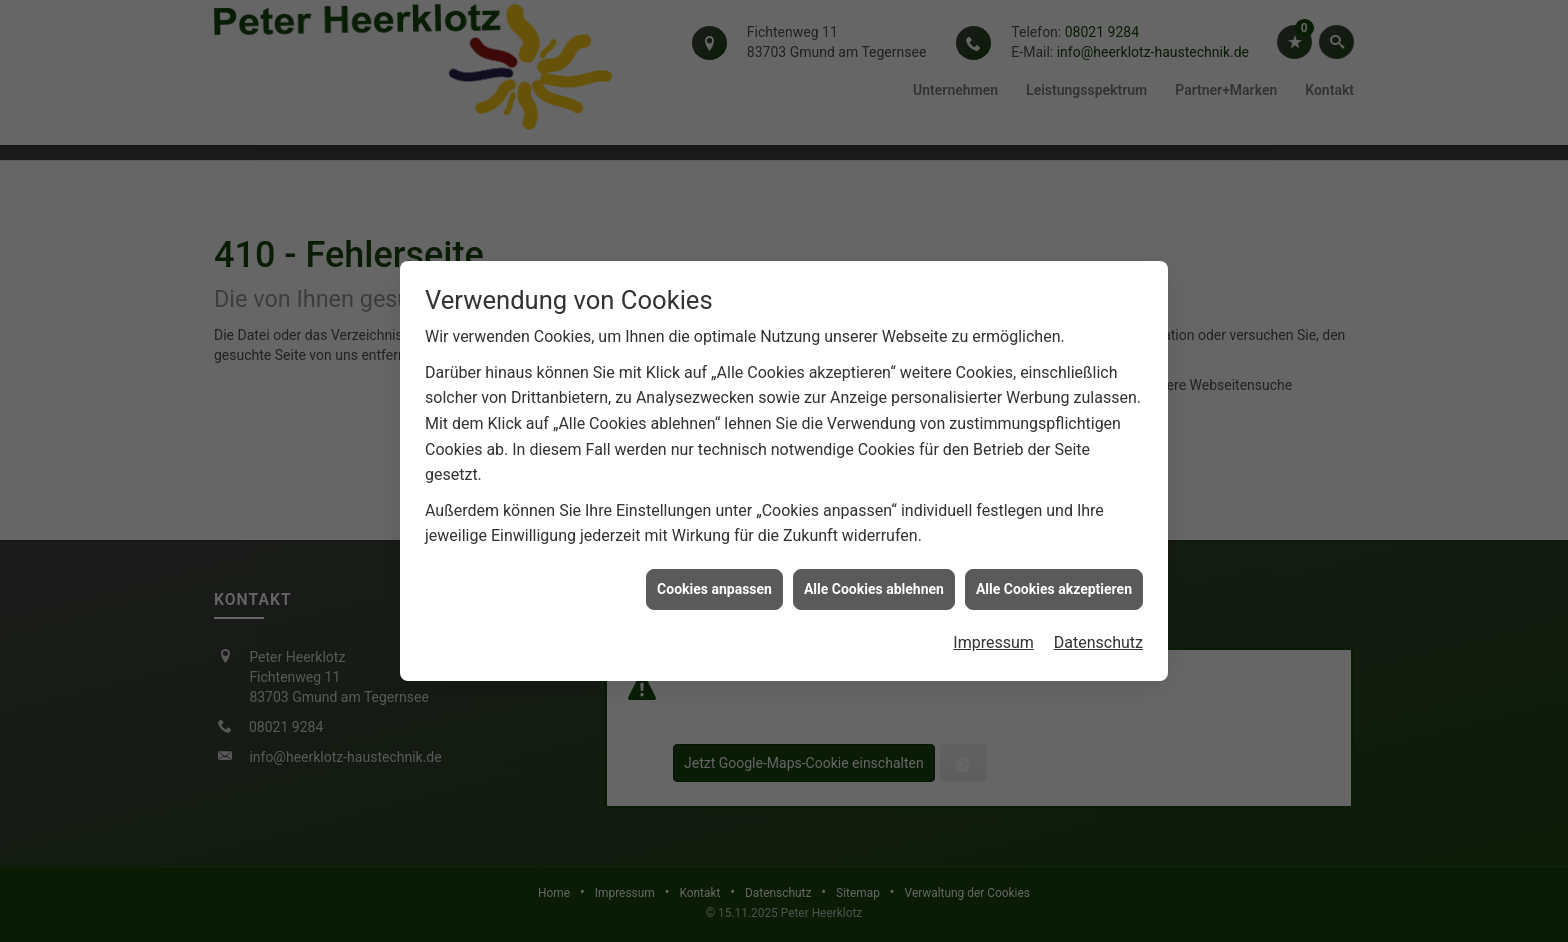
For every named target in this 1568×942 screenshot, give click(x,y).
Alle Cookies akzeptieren (1054, 585)
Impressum (993, 638)
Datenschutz (1098, 638)
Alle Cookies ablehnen (874, 585)
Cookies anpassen (714, 585)
